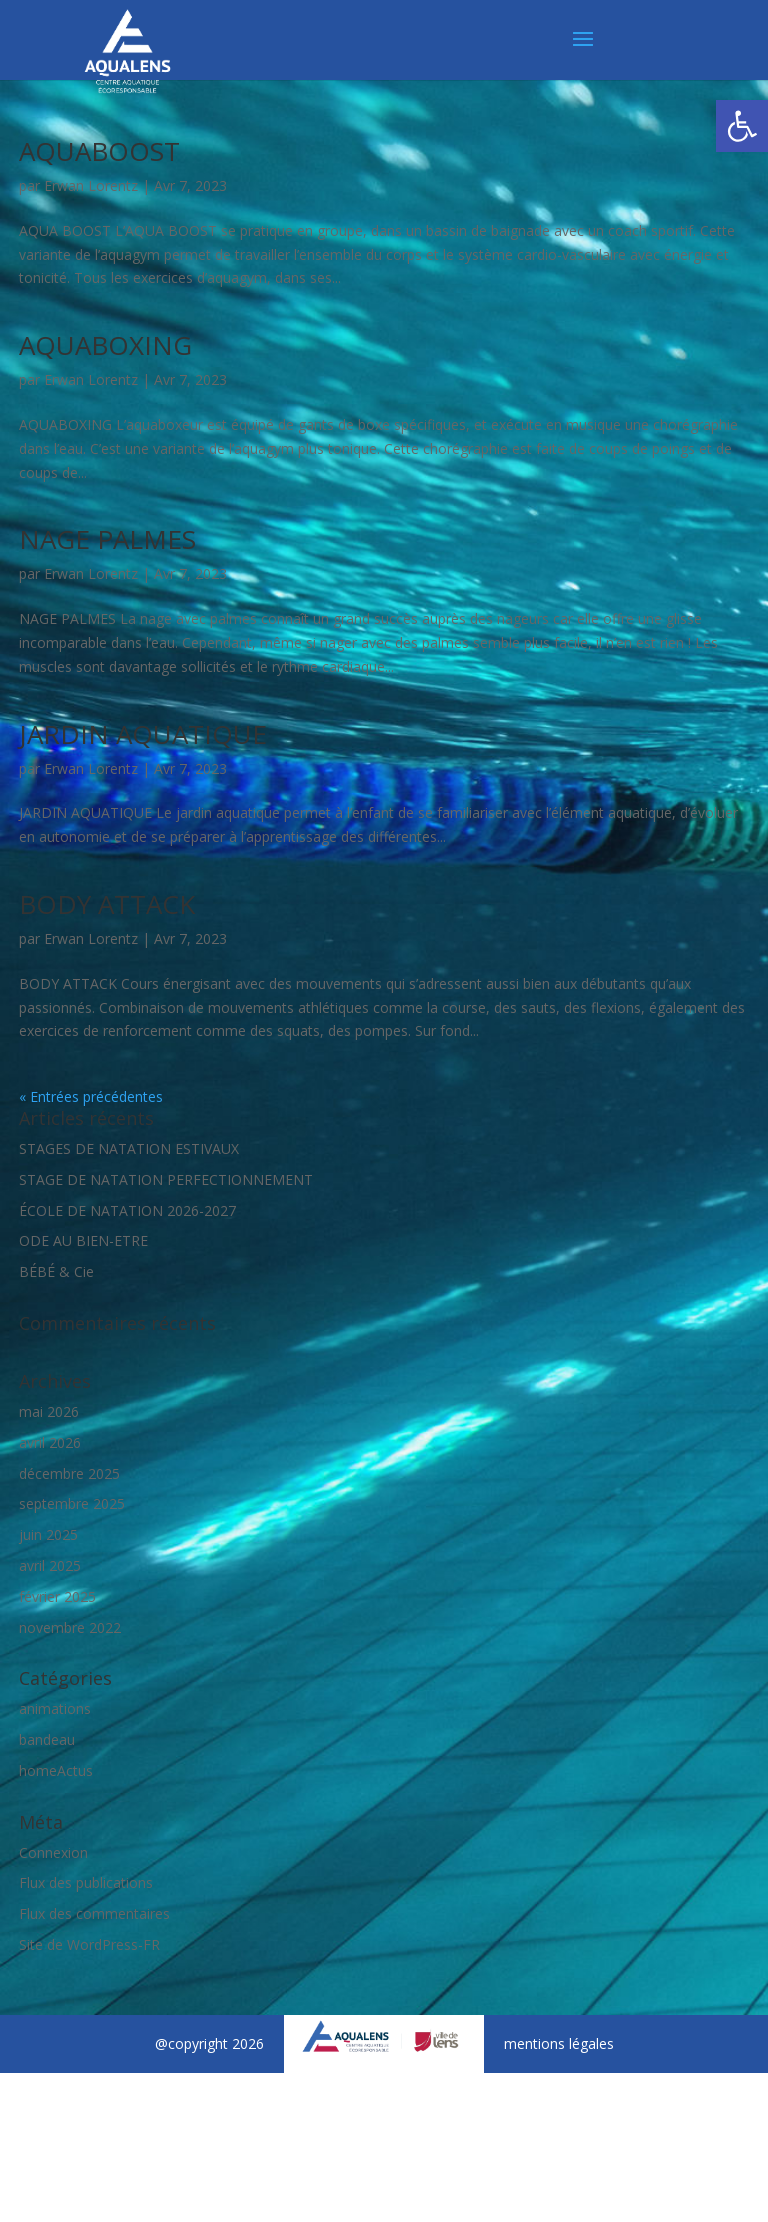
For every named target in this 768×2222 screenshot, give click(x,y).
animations (55, 1708)
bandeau (47, 1739)
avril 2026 (50, 1442)
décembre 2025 (69, 1473)
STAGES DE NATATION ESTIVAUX (129, 1148)
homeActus (56, 1770)
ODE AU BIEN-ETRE (83, 1240)
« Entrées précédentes (91, 1096)
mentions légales (559, 2043)
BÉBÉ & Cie (56, 1271)
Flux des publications (86, 1882)
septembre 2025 (72, 1503)
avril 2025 (50, 1565)
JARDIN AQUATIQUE (143, 734)
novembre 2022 (70, 1627)
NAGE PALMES (107, 539)
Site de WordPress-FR (89, 1944)
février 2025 (57, 1596)
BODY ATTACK (107, 904)
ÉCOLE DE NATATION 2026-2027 (127, 1210)
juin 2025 (48, 1534)
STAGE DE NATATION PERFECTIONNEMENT (166, 1179)
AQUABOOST (99, 151)
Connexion (53, 1852)
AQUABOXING (105, 345)
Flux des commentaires (94, 1913)
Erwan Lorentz (91, 185)
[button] (742, 126)
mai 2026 (49, 1411)
